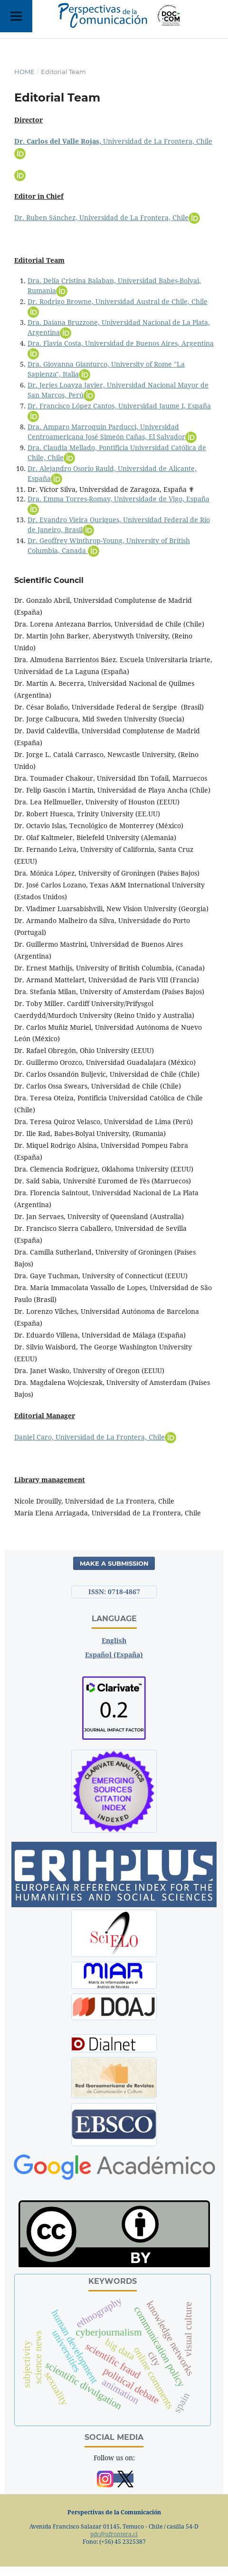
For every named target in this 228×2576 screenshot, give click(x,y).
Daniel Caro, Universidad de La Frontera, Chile (95, 1436)
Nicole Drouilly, (38, 1500)
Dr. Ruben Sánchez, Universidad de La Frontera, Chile (107, 217)
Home (24, 71)
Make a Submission (114, 1563)
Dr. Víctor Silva (52, 489)
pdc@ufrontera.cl (114, 2534)
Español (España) (114, 1654)
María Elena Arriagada (51, 1512)
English (114, 1640)
